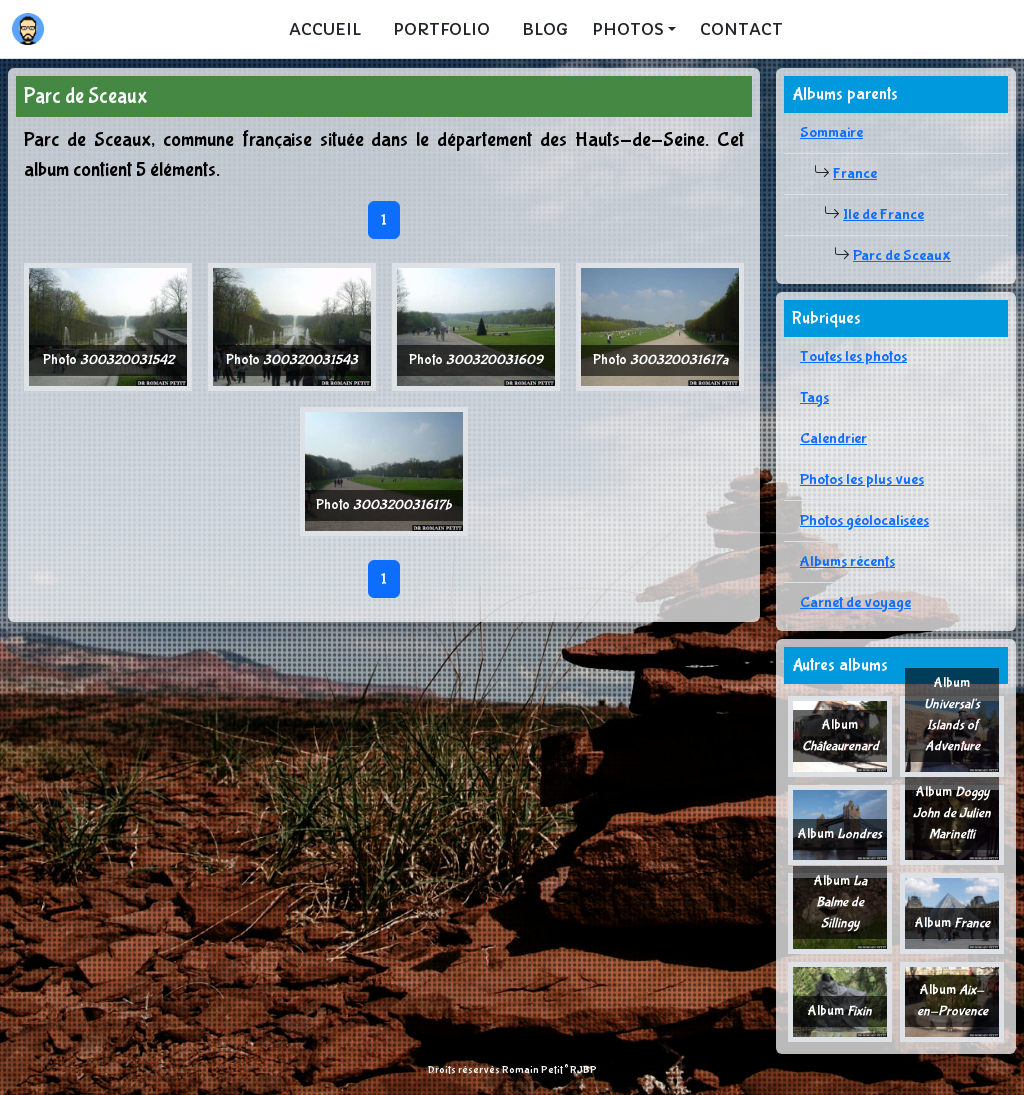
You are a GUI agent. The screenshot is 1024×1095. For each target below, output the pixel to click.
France (855, 173)
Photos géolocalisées (864, 520)
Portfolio (441, 29)
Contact (741, 29)
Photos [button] (628, 29)
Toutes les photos (853, 356)
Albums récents (847, 561)
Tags (814, 397)
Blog (545, 29)
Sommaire (831, 132)
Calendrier (833, 438)
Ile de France (883, 214)
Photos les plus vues (862, 479)
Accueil (325, 29)
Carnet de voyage (855, 602)
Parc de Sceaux (902, 255)
